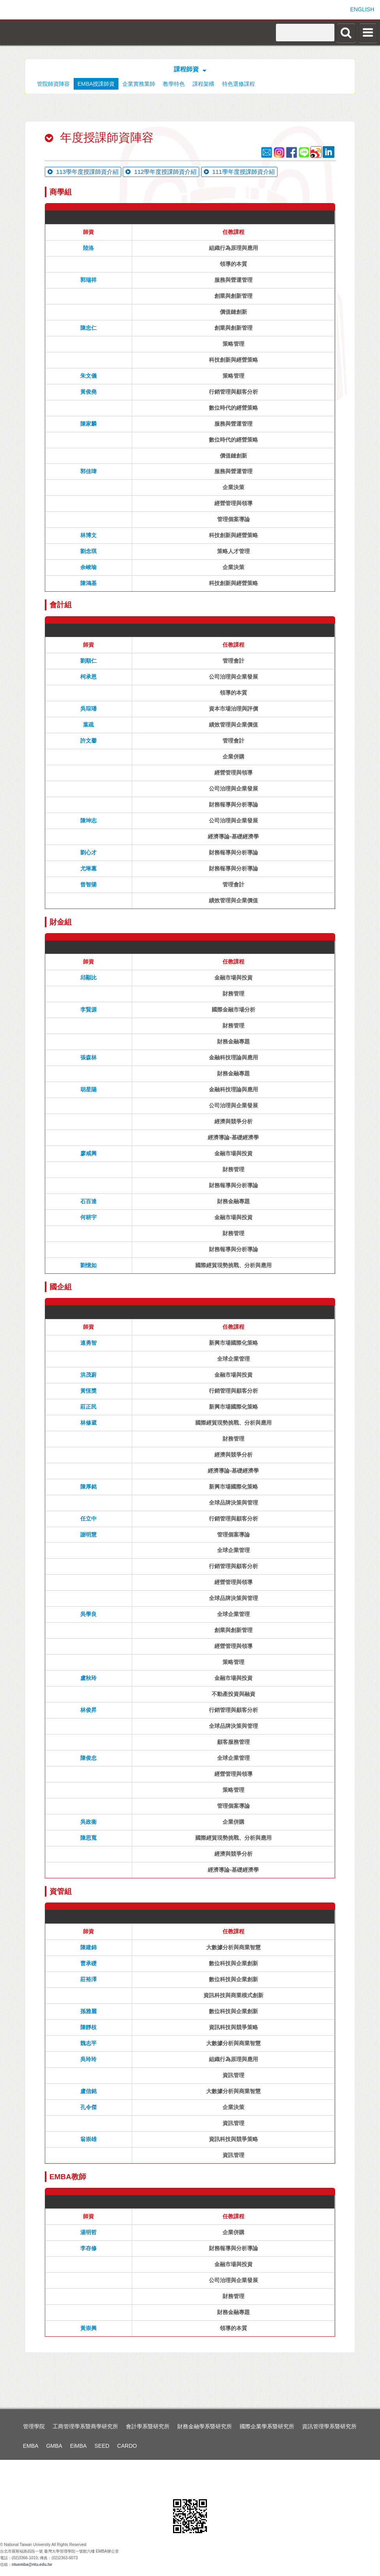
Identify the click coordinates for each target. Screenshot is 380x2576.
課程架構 (203, 84)
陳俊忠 (88, 1758)
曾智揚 (88, 884)
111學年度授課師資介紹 (239, 171)
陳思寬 (88, 1838)
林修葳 (88, 1423)
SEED (101, 2446)
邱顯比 (88, 977)
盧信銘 (88, 2091)
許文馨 (88, 740)
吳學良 (88, 1614)
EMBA (31, 2446)
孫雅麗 (88, 2011)
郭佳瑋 (88, 471)
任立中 (88, 1518)
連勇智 (88, 1343)
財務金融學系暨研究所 (204, 2426)
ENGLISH (362, 9)
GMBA (54, 2446)
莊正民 (88, 1407)
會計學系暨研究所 (148, 2426)
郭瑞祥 (88, 280)
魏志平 (88, 2043)
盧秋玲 (88, 1678)
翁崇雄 (88, 2139)
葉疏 (88, 724)
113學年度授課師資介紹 (83, 171)
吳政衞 (88, 1822)
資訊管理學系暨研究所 (329, 2426)
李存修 (88, 2248)
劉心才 (88, 852)
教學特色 (174, 84)
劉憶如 (88, 1265)
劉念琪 (88, 551)
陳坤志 (88, 820)
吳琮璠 (88, 708)
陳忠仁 (88, 328)
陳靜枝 (88, 2027)
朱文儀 (88, 376)
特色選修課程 (238, 84)
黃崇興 (88, 2328)
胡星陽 (88, 1089)
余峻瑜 (88, 567)
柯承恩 (88, 677)
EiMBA (78, 2446)
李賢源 (88, 1009)
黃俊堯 (88, 392)
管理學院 (34, 2426)
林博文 (88, 535)
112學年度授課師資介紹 (160, 171)
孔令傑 (88, 2107)
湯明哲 (88, 2232)
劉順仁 (88, 661)
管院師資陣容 (53, 84)
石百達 (88, 1201)
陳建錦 (88, 1947)
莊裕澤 (88, 1979)
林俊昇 (88, 1710)
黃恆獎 (88, 1391)
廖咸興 (88, 1153)
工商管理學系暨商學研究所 (85, 2426)
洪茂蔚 (88, 1375)
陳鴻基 (88, 583)
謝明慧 (88, 1534)
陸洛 (88, 248)
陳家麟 (88, 424)
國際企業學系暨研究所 (267, 2426)
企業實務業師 (138, 84)
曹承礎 (88, 1963)
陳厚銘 (88, 1486)
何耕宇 (88, 1217)
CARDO (127, 2446)
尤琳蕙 (88, 868)
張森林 (88, 1057)
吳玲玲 (88, 2059)
